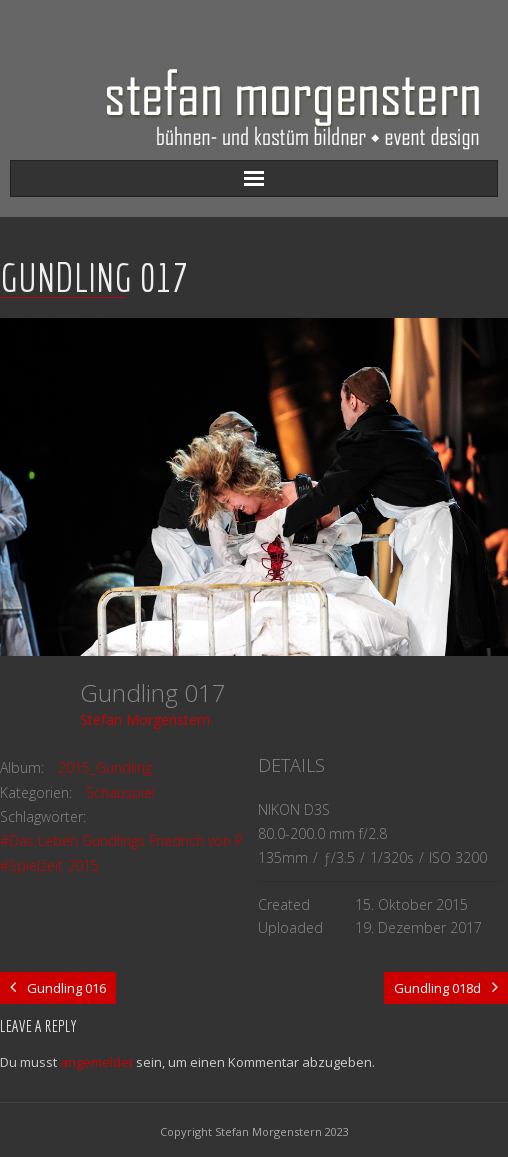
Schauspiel (120, 792)
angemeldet (96, 1062)
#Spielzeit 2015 (49, 865)
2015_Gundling (105, 767)
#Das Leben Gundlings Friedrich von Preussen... (151, 840)
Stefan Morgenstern (145, 719)
